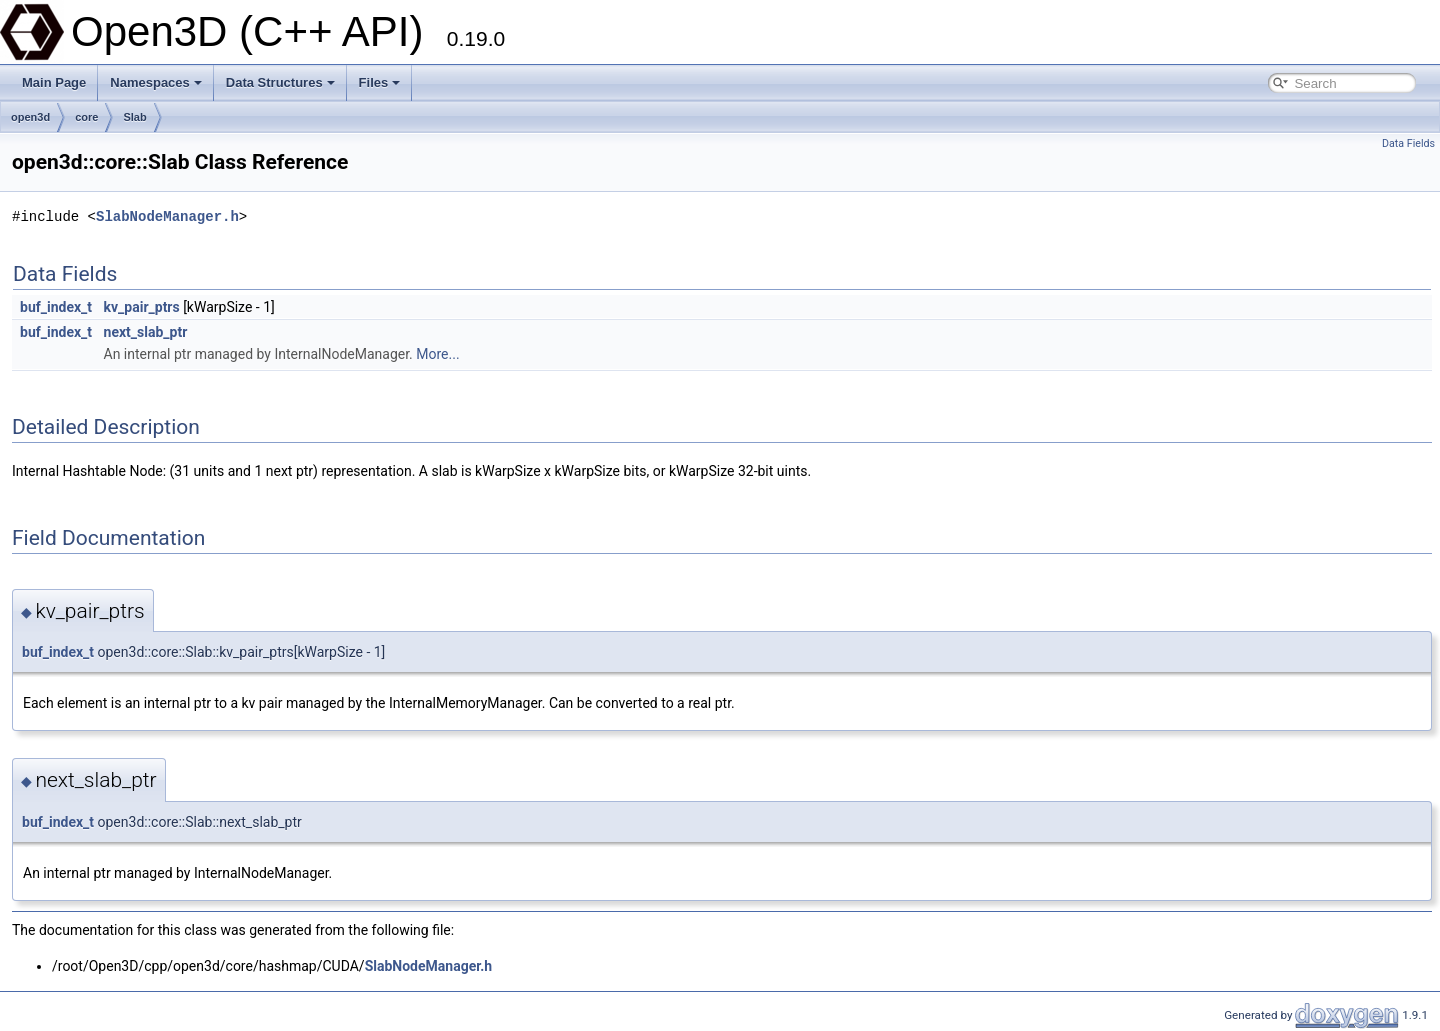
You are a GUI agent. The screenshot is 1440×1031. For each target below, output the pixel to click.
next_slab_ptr (146, 332)
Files (380, 82)
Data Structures (280, 82)
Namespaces (156, 82)
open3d (30, 117)
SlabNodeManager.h (167, 216)
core (86, 117)
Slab (134, 117)
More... (437, 354)
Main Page (54, 82)
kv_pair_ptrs (142, 307)
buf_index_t (56, 307)
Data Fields (1408, 143)
